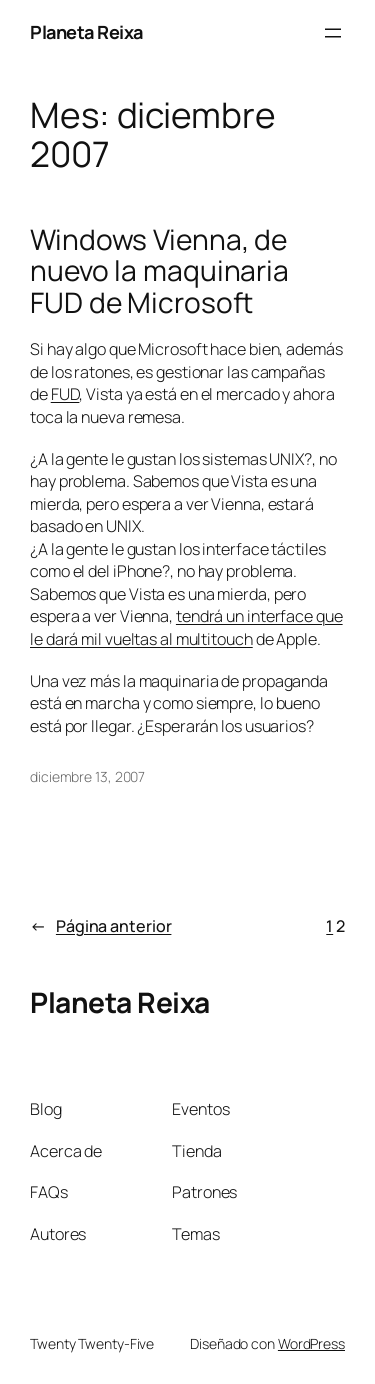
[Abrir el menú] (333, 33)
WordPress (311, 1343)
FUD (65, 394)
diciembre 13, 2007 (87, 776)
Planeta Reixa (86, 32)
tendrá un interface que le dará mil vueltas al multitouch (186, 627)
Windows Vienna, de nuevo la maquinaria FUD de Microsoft (159, 271)
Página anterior (100, 926)
